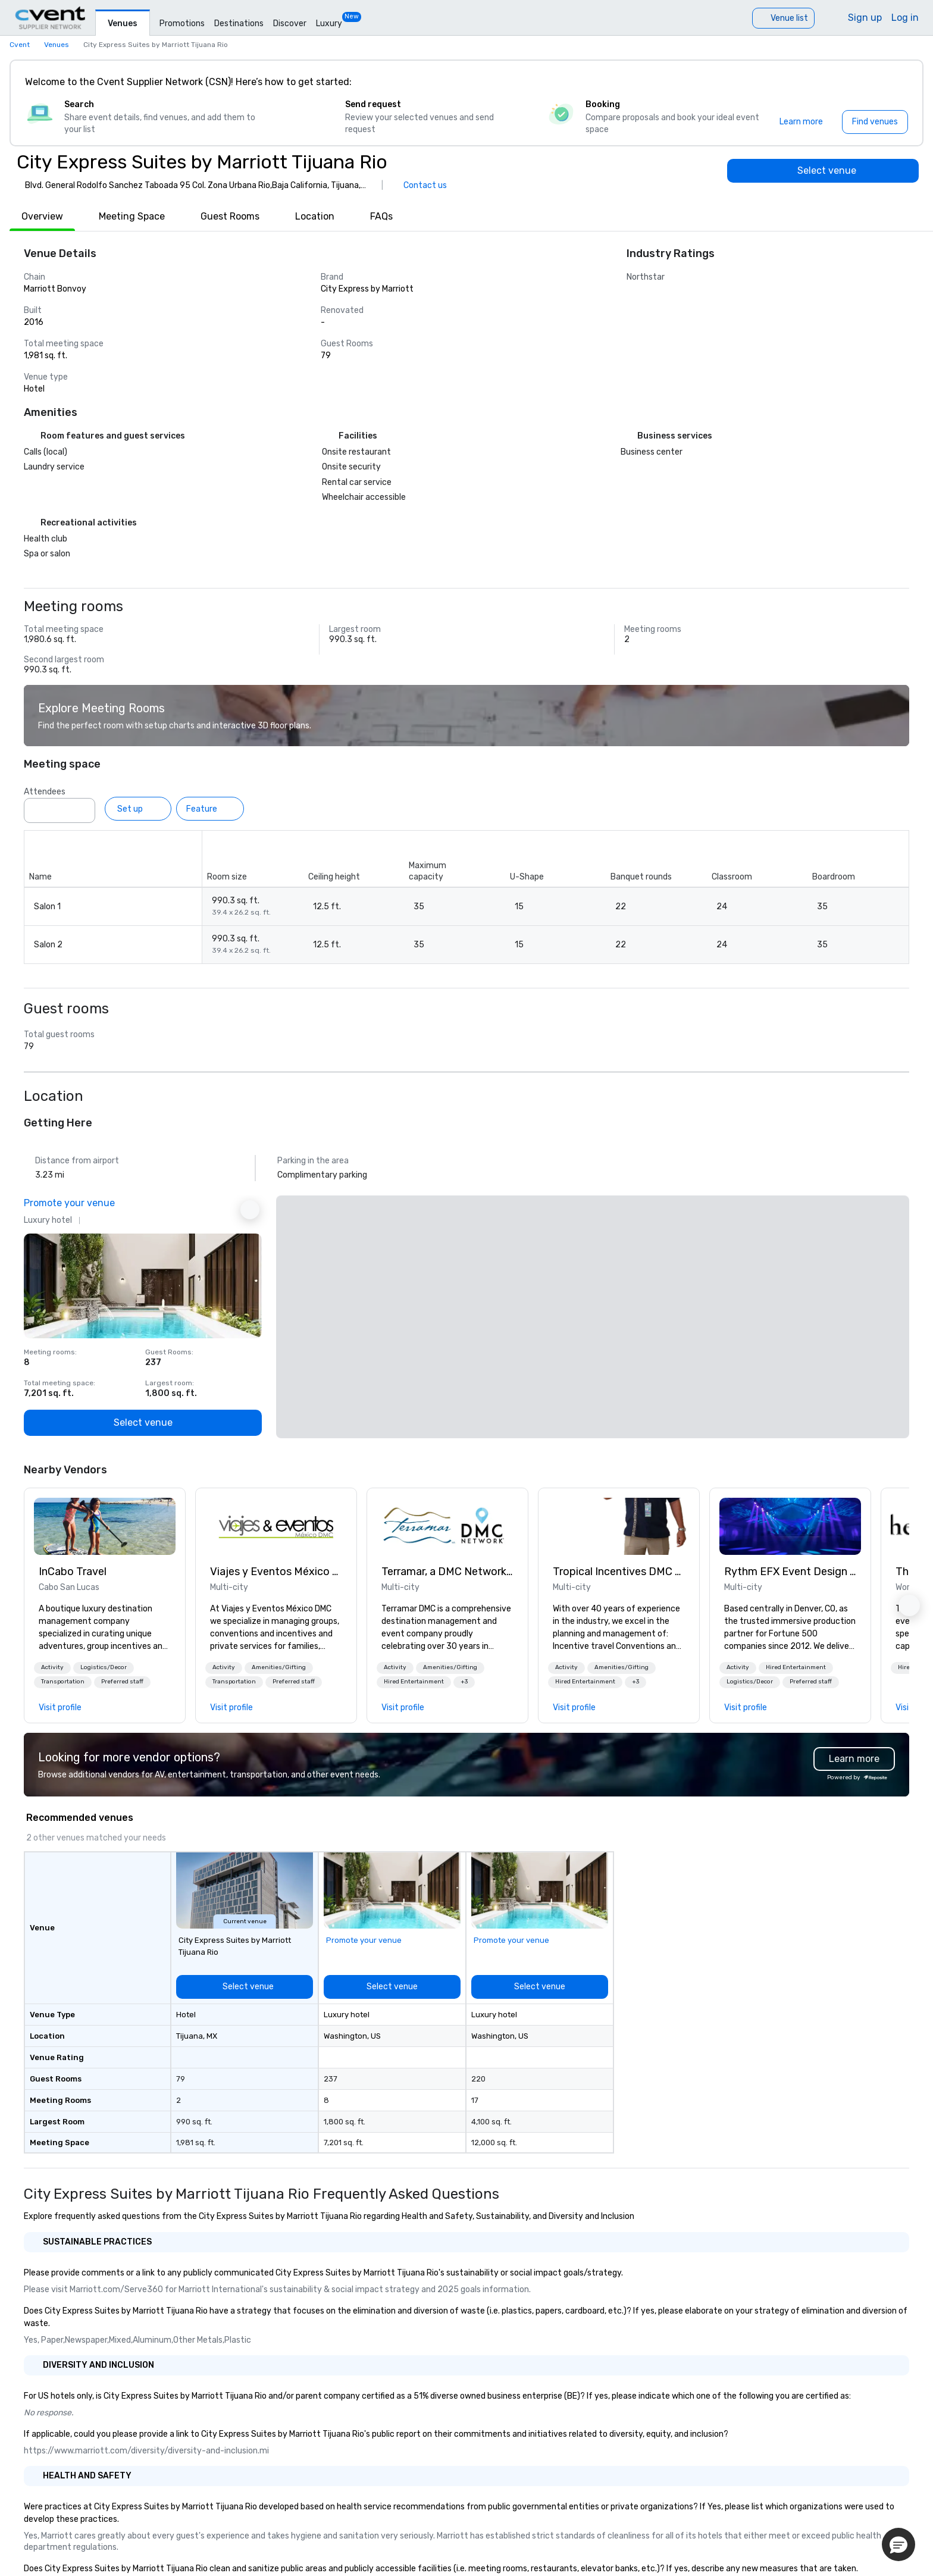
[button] (52, 1668)
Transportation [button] (62, 1681)
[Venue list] (783, 18)
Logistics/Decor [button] (103, 1667)
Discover (289, 23)
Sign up (865, 17)
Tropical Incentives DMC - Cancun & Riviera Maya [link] (619, 1571)
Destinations (239, 23)
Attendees (44, 792)
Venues (122, 23)
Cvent (20, 44)
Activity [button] (52, 1667)
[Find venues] (875, 122)
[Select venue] (823, 171)
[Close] (896, 82)
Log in (905, 17)
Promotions (182, 23)
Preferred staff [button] (122, 1681)
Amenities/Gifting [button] (279, 1667)
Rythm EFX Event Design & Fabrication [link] (790, 1571)
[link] (105, 1526)
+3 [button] (464, 1681)
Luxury (329, 23)
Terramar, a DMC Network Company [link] (447, 1571)
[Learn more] (801, 122)
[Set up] (138, 809)
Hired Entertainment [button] (414, 1681)
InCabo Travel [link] (73, 1571)
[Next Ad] (249, 1209)
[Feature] (210, 809)
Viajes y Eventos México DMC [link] (276, 1571)
